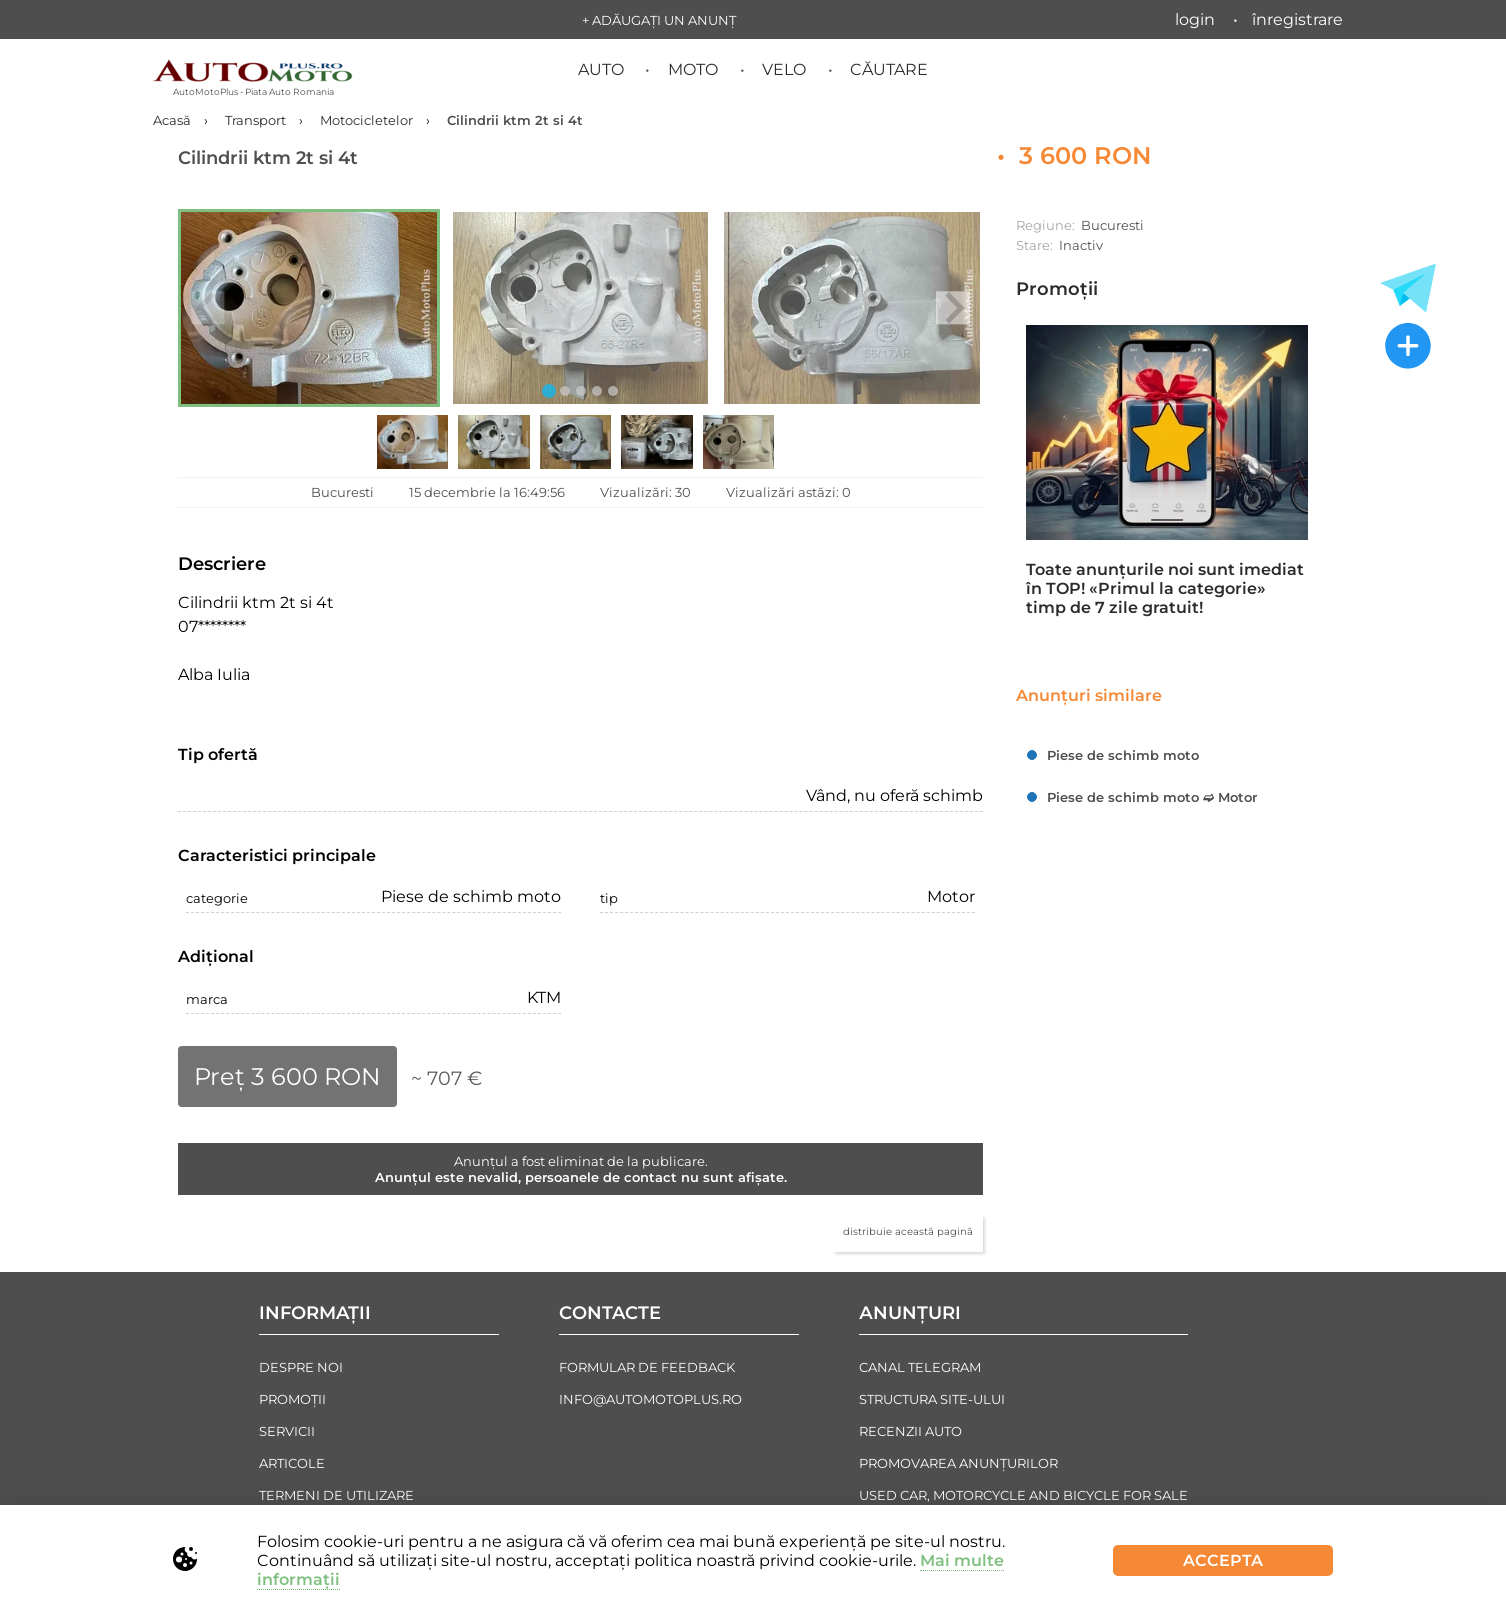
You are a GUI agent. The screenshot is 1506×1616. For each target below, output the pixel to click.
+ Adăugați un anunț (659, 20)
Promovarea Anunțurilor (958, 1463)
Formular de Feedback (647, 1367)
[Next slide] (952, 307)
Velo (784, 69)
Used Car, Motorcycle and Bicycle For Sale (1023, 1495)
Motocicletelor (366, 120)
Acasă (172, 120)
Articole (292, 1463)
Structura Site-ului (932, 1399)
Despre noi (301, 1367)
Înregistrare (1297, 19)
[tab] (549, 391)
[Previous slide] (207, 307)
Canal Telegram (920, 1367)
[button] (309, 308)
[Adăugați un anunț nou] (1408, 348)
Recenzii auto (910, 1431)
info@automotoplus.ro (650, 1399)
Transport (255, 120)
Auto (601, 69)
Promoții (1057, 289)
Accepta (1223, 1560)
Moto (693, 69)
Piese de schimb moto (1123, 755)
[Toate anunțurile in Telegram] (1408, 288)
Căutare (889, 69)
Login (1195, 19)
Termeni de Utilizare (336, 1495)
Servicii (287, 1431)
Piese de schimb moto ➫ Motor (1152, 797)
